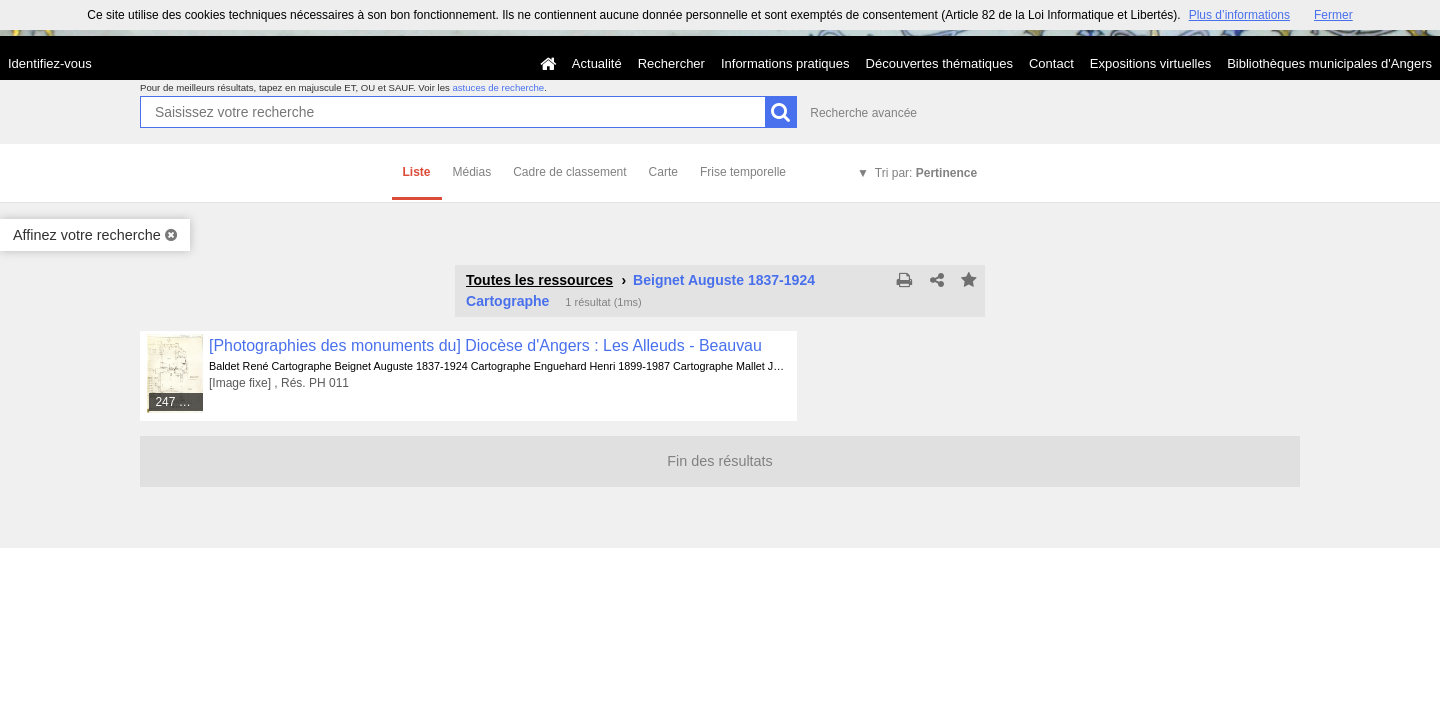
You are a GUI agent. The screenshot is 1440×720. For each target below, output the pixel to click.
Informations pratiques (785, 63)
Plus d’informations (1239, 15)
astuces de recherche (498, 87)
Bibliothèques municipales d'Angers (1329, 63)
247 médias (179, 402)
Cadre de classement (569, 172)
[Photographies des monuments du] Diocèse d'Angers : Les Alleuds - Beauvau (485, 345)
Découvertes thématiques (939, 63)
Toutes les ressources (539, 280)
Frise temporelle (743, 172)
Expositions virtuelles (1150, 63)
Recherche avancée (863, 113)
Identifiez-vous (50, 63)
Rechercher (671, 63)
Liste (417, 172)
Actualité (597, 63)
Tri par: (926, 173)
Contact (1051, 63)
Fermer (1333, 15)
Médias (472, 172)
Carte (663, 172)
